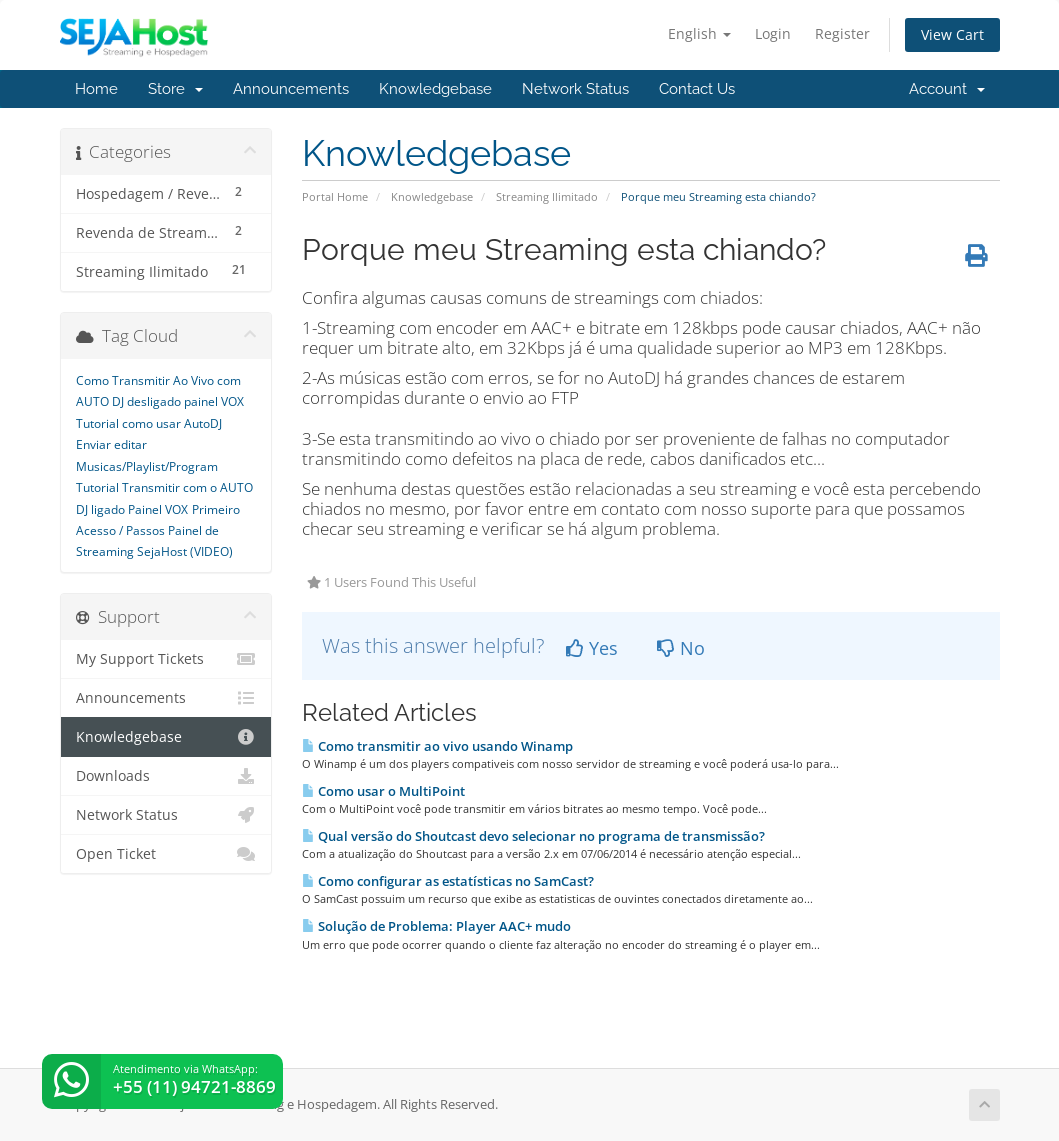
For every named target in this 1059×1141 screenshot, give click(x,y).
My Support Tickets (166, 659)
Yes (592, 648)
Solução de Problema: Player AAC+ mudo (436, 926)
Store (175, 89)
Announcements (291, 89)
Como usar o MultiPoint (383, 791)
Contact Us (697, 89)
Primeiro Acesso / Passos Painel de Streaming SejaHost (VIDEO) (158, 531)
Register (842, 33)
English (699, 33)
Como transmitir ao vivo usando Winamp (437, 746)
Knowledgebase (435, 89)
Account (947, 89)
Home (96, 89)
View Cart (952, 34)
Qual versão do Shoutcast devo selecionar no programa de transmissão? (533, 836)
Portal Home (335, 196)
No (681, 648)
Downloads (166, 776)
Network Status (575, 89)
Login (773, 33)
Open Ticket (166, 854)
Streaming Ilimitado (547, 196)
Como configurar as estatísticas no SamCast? (448, 881)
